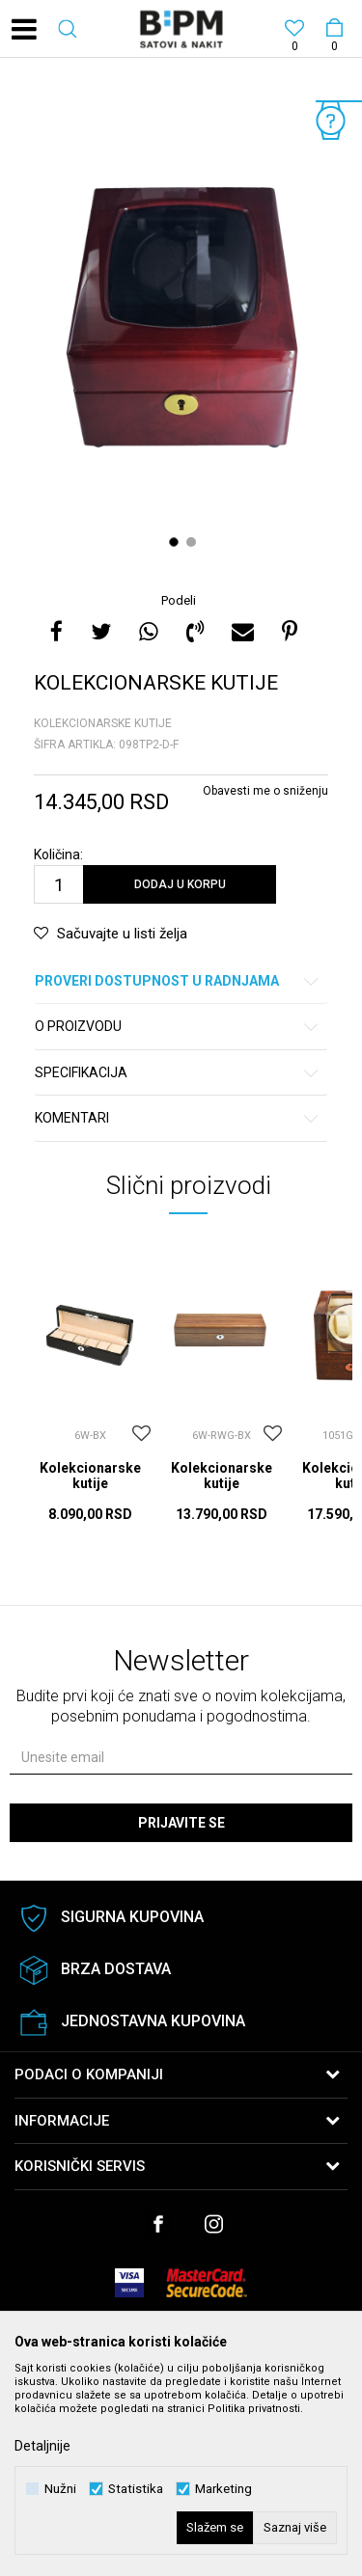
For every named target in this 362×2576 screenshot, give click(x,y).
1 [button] (176, 542)
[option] (181, 327)
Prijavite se (181, 1822)
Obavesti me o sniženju (265, 791)
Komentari (177, 1118)
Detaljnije (42, 2446)
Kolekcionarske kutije (103, 723)
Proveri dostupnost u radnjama (177, 981)
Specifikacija (177, 1073)
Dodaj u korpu (180, 884)
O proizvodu (177, 1026)
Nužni (60, 2488)
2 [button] (193, 542)
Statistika (135, 2488)
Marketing (223, 2488)
